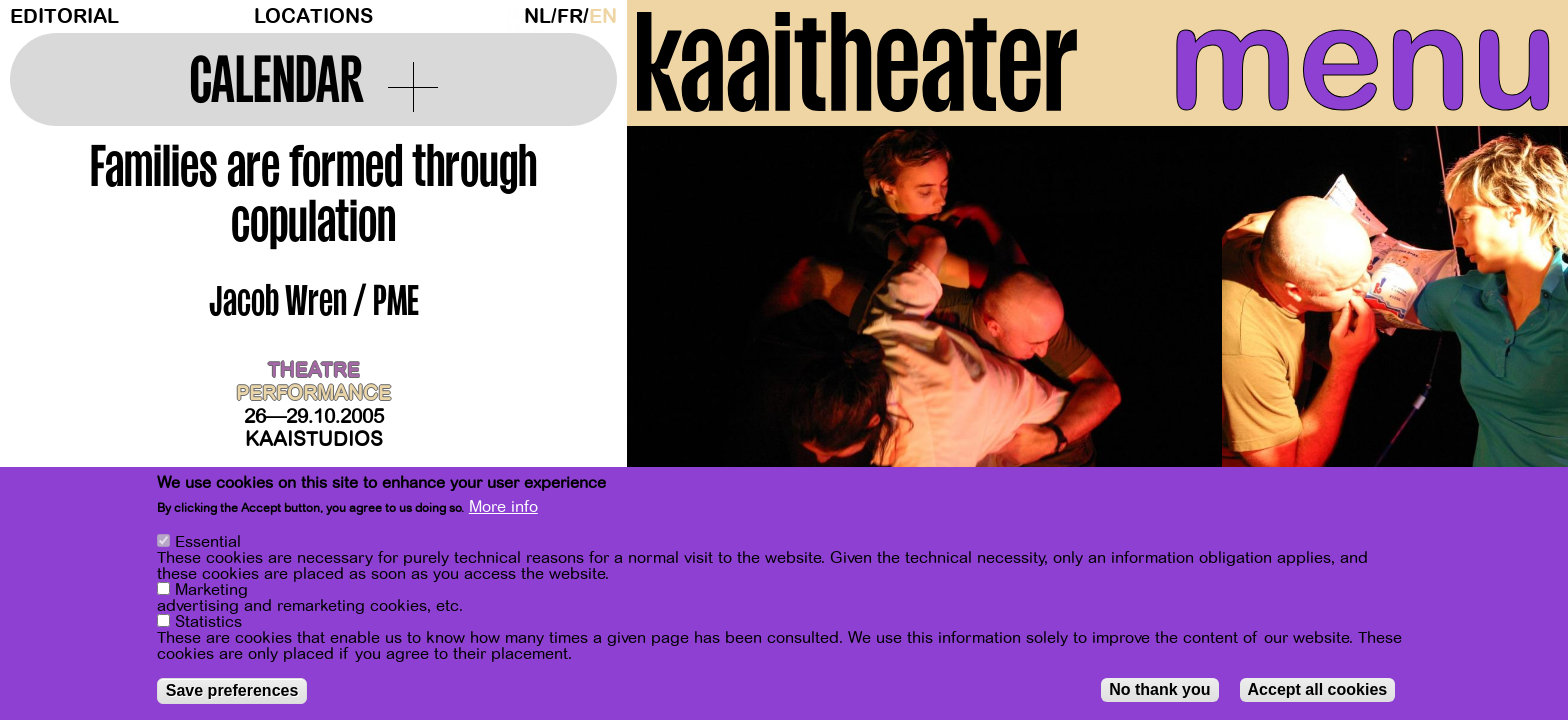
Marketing (211, 590)
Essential (208, 542)
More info (503, 507)
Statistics (208, 622)
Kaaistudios (314, 439)
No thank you (1159, 689)
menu (1363, 60)
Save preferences (232, 690)
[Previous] (677, 324)
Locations (313, 16)
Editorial (64, 16)
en (603, 16)
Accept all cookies (1318, 689)
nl (537, 16)
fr (570, 16)
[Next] (1518, 324)
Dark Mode (510, 16)
